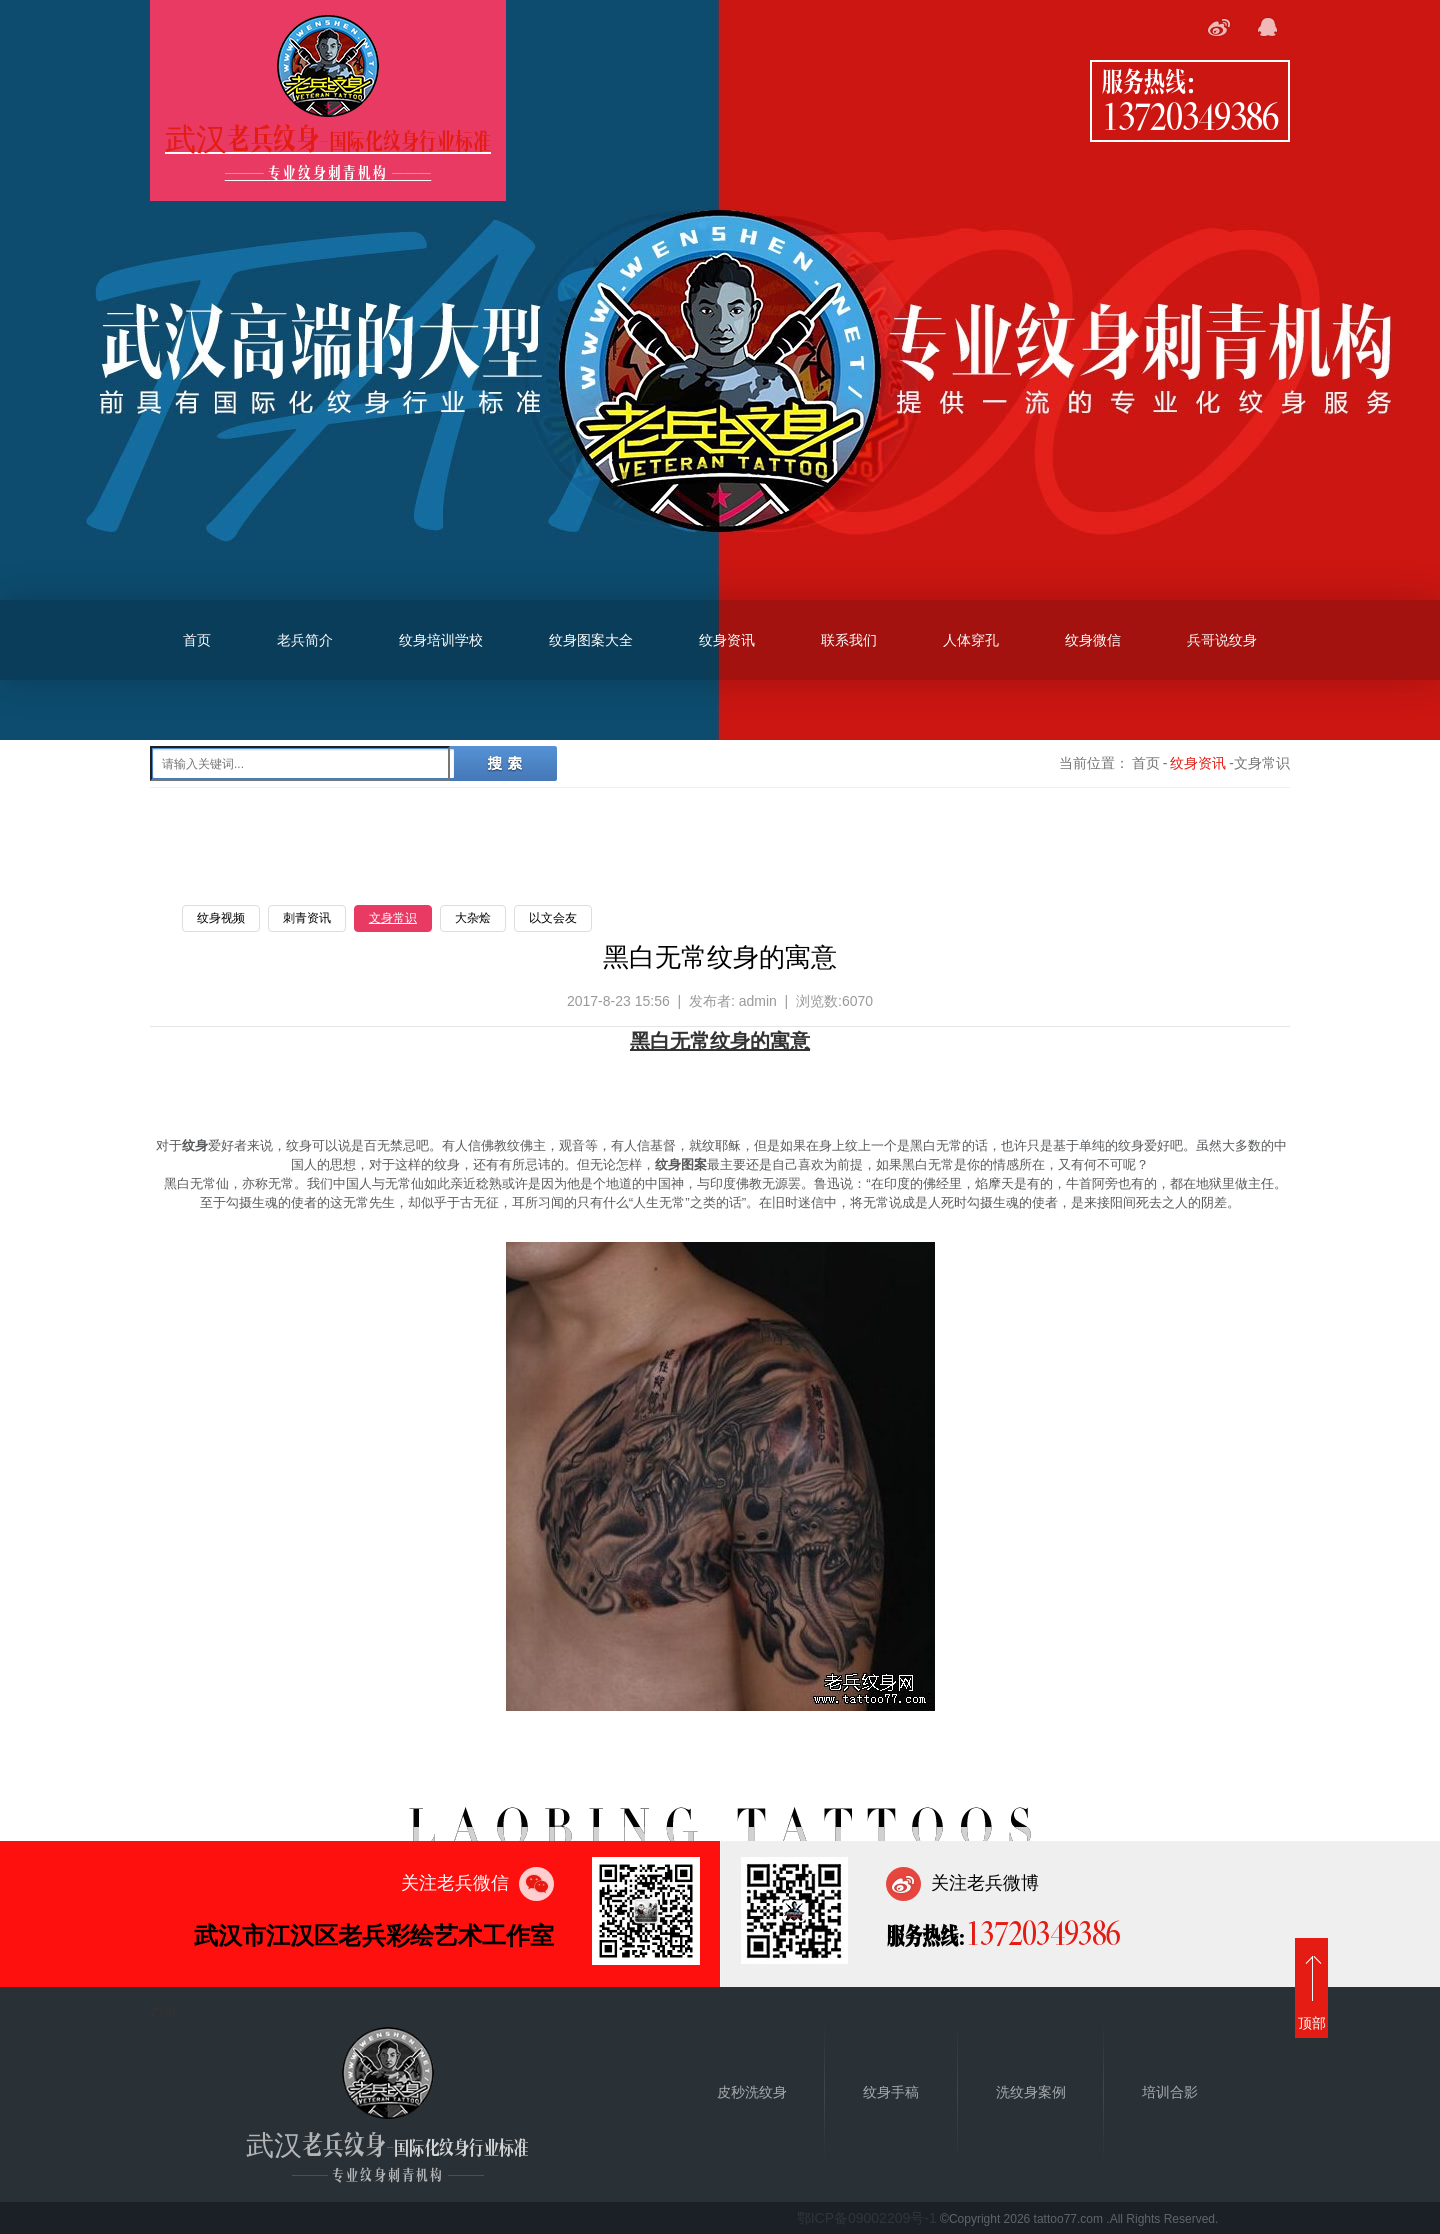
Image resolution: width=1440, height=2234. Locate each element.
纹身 (730, 1041)
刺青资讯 (307, 918)
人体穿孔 (971, 640)
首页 (197, 640)
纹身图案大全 (591, 640)
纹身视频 (221, 918)
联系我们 (849, 640)
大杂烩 (473, 918)
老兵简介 (305, 640)
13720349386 (1190, 115)
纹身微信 (1093, 640)
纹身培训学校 (441, 640)
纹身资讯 (727, 640)
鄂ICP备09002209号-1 (867, 2218)
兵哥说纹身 (1222, 640)
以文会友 (553, 918)
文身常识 (393, 918)
